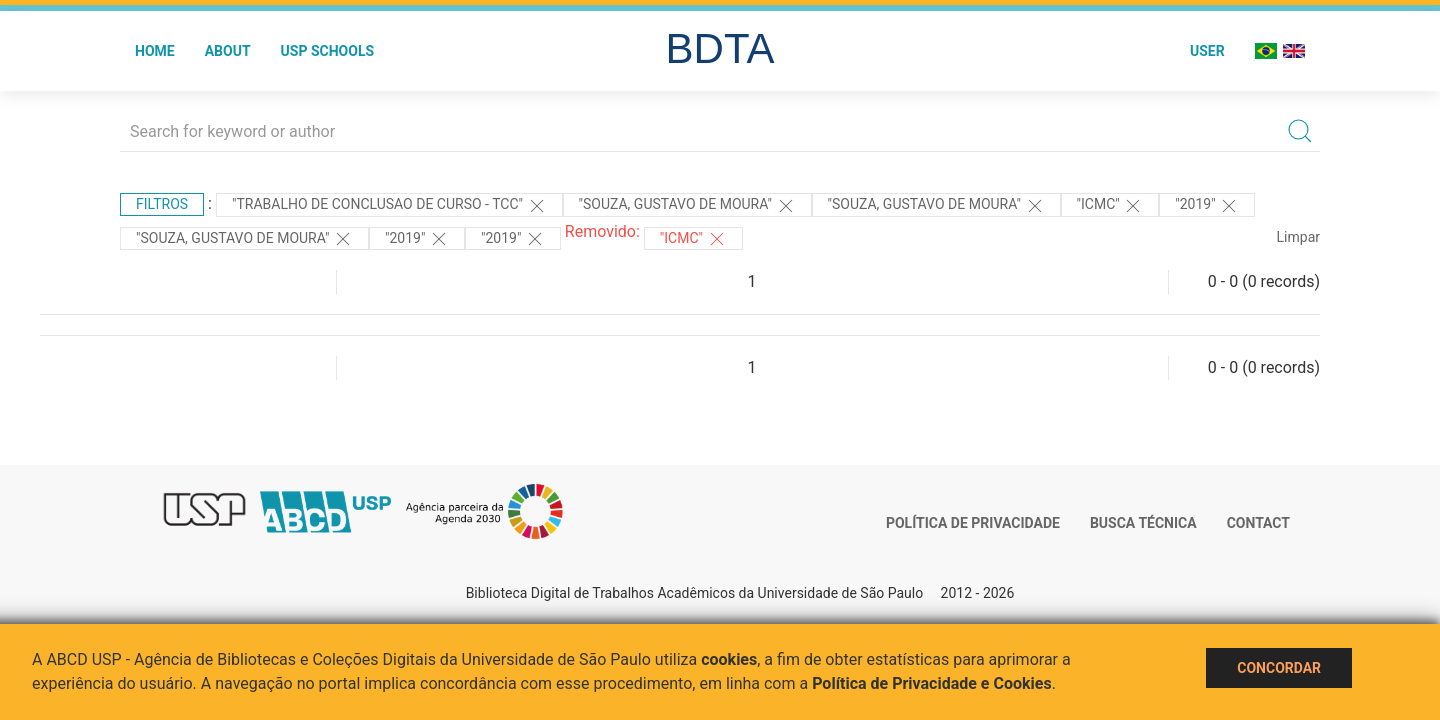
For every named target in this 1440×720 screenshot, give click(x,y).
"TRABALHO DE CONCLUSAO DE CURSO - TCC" (389, 206)
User (1207, 51)
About (228, 51)
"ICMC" (1110, 206)
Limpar (1298, 237)
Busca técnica (1143, 523)
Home (155, 51)
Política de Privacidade (973, 523)
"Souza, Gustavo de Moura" (687, 206)
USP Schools (328, 51)
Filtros (162, 204)
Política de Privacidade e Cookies (932, 683)
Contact (1258, 523)
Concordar (1279, 668)
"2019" (1207, 206)
